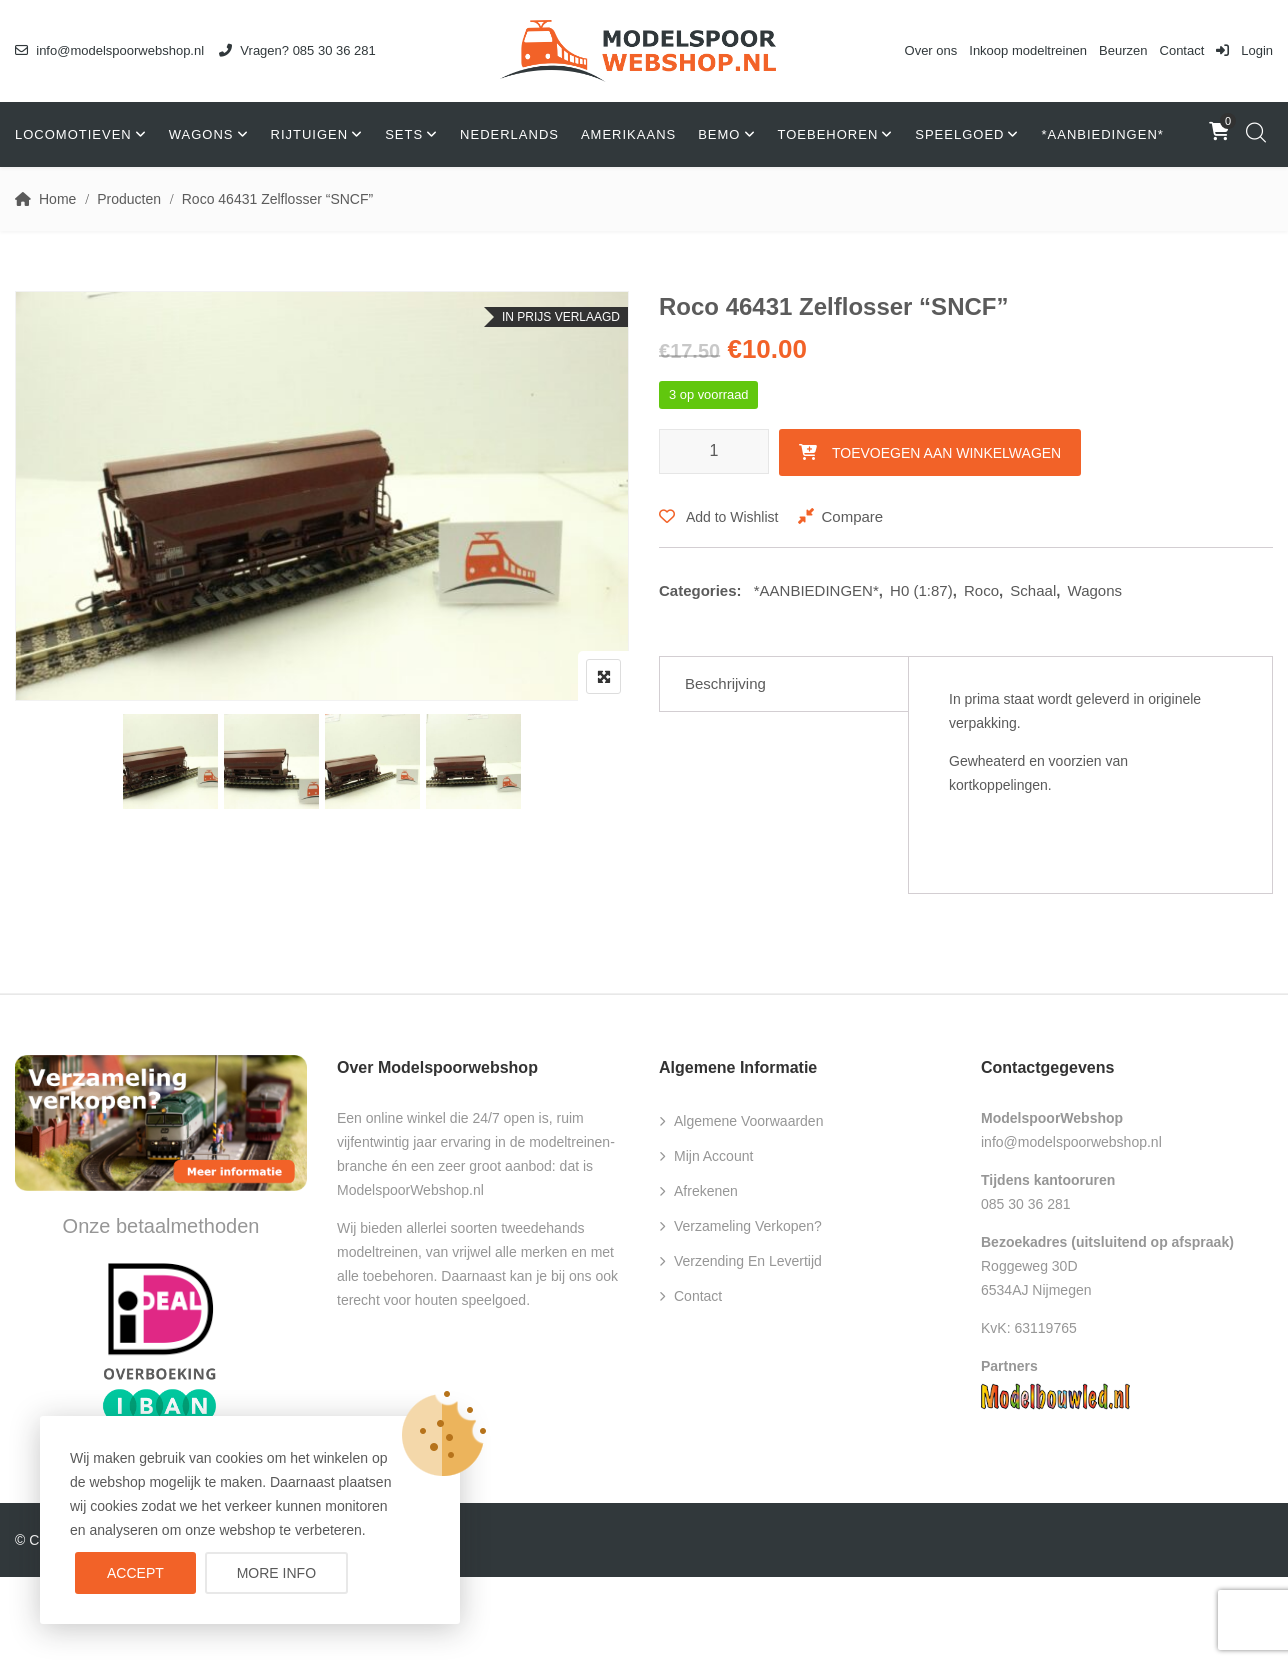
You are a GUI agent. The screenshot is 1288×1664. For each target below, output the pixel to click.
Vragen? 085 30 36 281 (297, 50)
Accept (135, 1573)
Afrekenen (706, 1191)
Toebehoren (828, 134)
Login (1244, 50)
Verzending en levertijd (748, 1261)
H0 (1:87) (921, 590)
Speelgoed (959, 134)
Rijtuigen (310, 134)
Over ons (931, 50)
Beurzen (1123, 50)
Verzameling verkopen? (748, 1226)
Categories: (700, 590)
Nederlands (509, 134)
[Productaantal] (714, 451)
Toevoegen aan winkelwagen (946, 453)
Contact (1182, 50)
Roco (981, 590)
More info (276, 1573)
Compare (852, 516)
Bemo (719, 134)
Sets (404, 134)
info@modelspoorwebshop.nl (109, 50)
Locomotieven (73, 134)
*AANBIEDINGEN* (1102, 134)
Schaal (1033, 590)
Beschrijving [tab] (725, 683)
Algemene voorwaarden (748, 1121)
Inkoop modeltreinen (1028, 50)
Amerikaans (628, 134)
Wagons (201, 134)
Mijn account (713, 1156)
